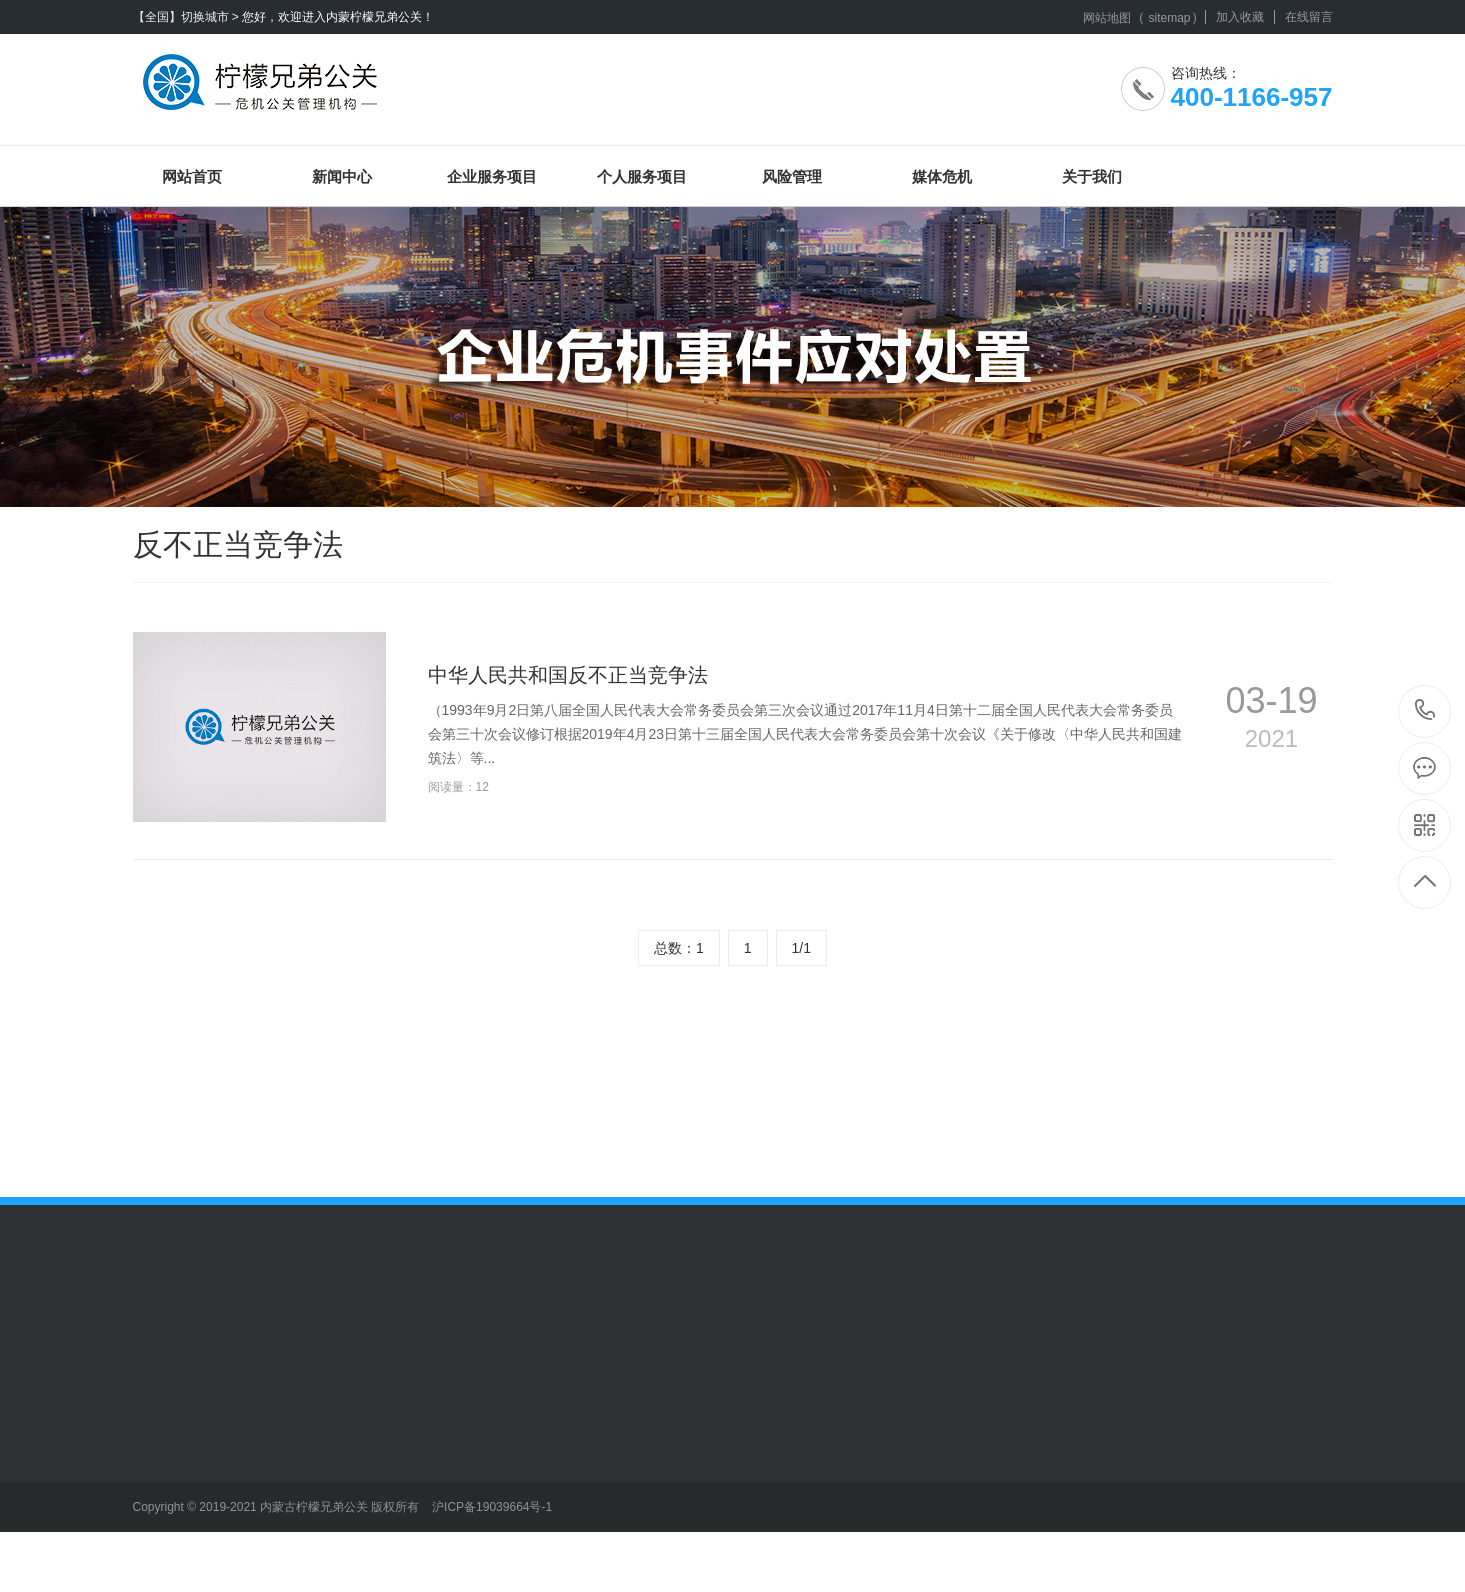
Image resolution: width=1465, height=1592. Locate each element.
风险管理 (792, 176)
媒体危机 (942, 176)
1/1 (801, 948)
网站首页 (192, 176)
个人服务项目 (642, 176)
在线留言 (1309, 17)
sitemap (1169, 18)
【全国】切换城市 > (186, 17)
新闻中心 (342, 176)
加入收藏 (1240, 17)
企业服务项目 (492, 176)
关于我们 (1092, 176)
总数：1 (679, 948)
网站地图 (1107, 18)
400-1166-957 (1425, 711)
